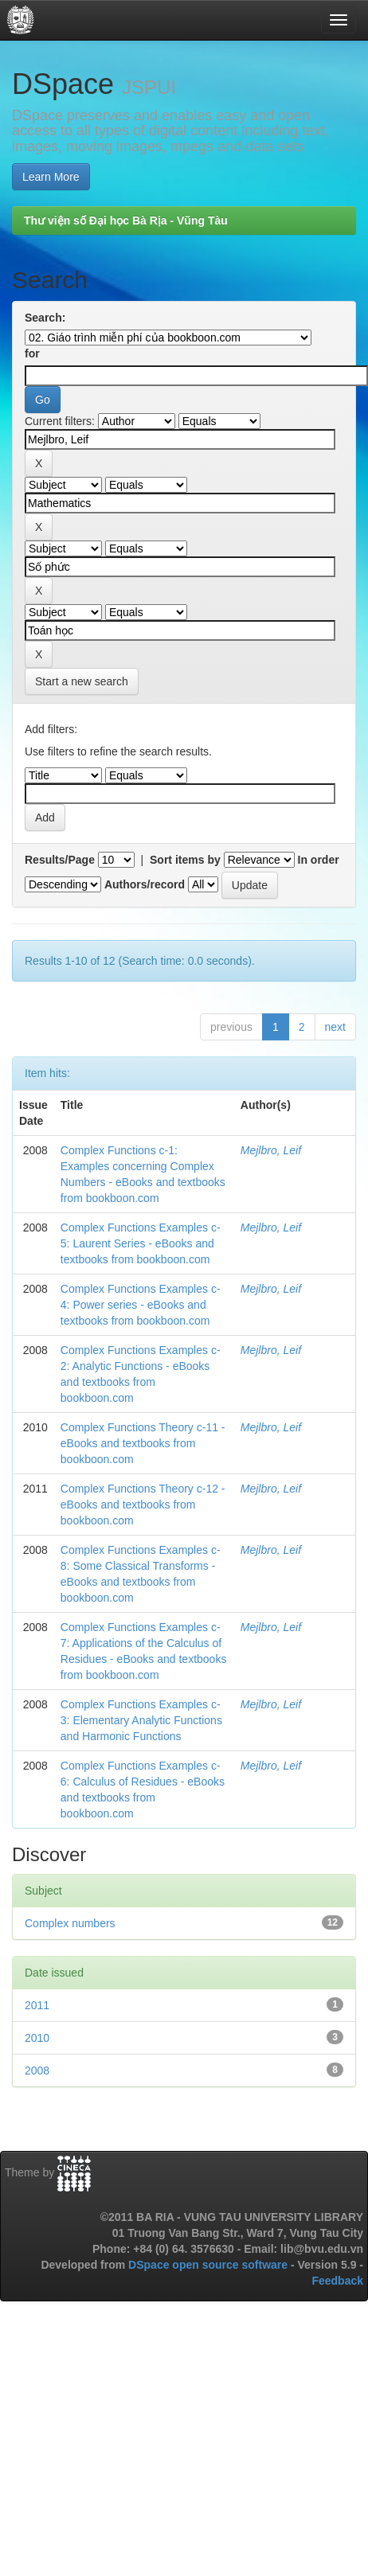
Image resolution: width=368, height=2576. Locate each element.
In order (318, 859)
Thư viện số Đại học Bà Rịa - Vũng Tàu (126, 220)
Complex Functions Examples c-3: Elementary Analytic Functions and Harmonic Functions (141, 1720)
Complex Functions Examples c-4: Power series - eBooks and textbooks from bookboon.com (141, 1304)
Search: (45, 317)
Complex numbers (70, 1923)
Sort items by (185, 859)
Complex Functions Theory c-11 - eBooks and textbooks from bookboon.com (143, 1443)
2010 (37, 2038)
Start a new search (81, 681)
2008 (37, 2070)
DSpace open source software (209, 2264)
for (32, 353)
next (335, 1027)
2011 (37, 2005)
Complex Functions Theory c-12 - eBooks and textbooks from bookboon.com (143, 1504)
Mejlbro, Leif (271, 1150)
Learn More (51, 176)
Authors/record (144, 884)
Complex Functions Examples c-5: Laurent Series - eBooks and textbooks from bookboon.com (141, 1243)
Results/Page (60, 859)
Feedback (337, 2280)
